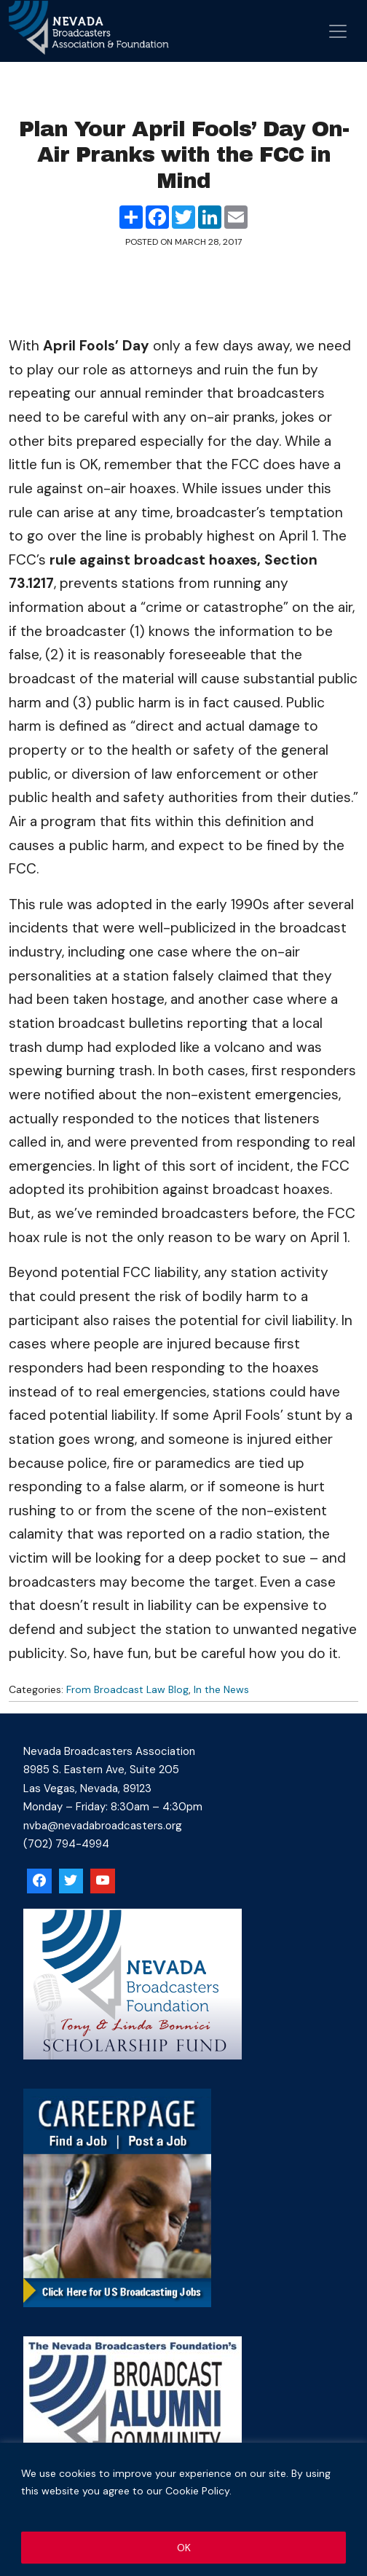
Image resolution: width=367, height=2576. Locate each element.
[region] (183, 2509)
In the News (221, 1689)
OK (184, 2547)
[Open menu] (337, 31)
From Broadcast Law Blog (127, 1689)
